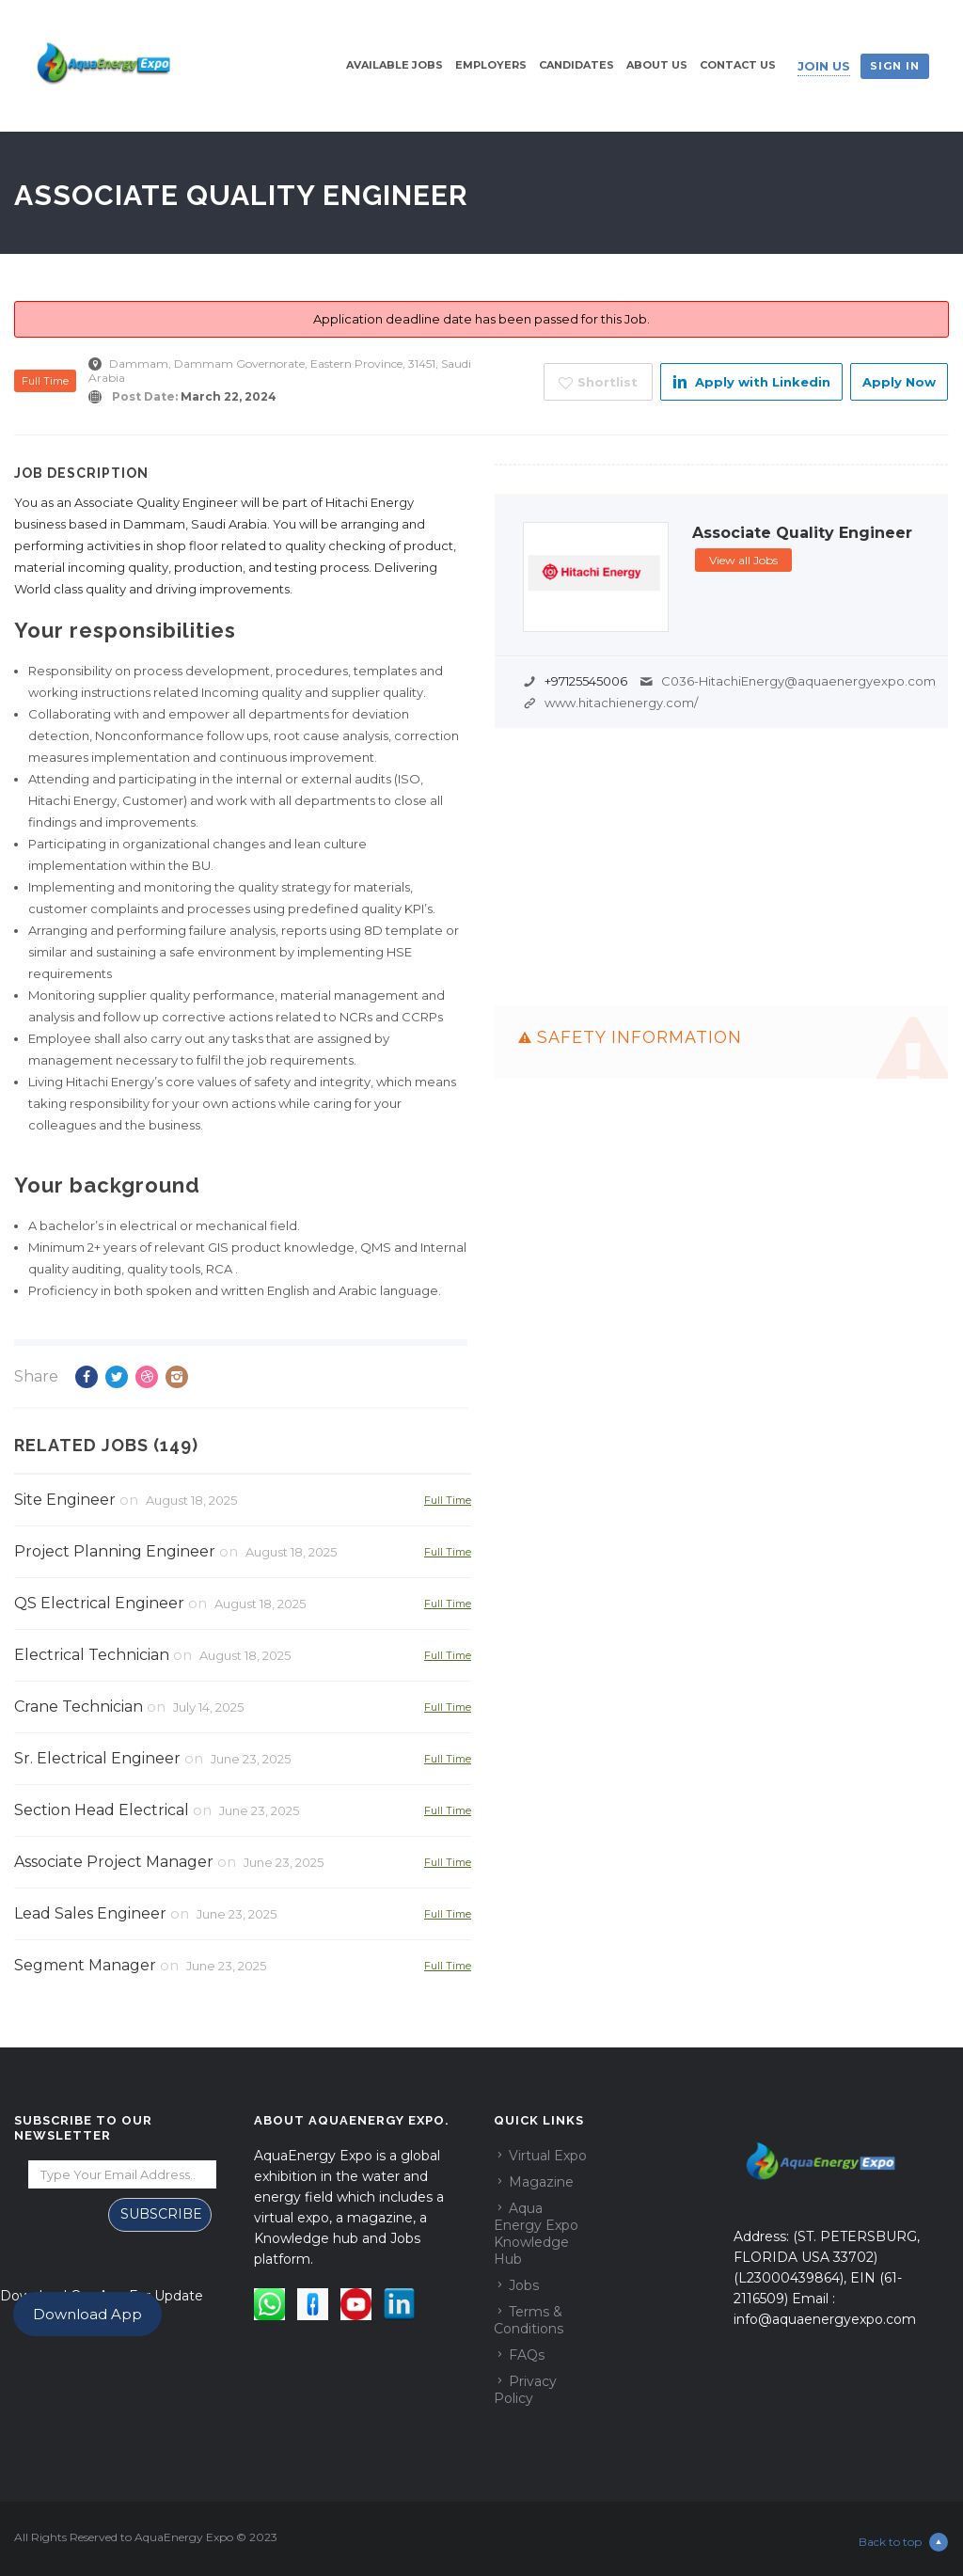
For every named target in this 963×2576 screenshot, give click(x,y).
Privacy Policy (525, 2390)
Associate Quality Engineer (802, 533)
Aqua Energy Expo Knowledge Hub (536, 2234)
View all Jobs (743, 560)
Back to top (903, 2542)
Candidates (576, 64)
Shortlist (598, 382)
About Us (656, 64)
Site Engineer (65, 1500)
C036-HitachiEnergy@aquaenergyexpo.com (798, 680)
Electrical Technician (91, 1655)
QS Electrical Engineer (99, 1603)
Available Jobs (394, 64)
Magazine (541, 2181)
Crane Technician (78, 1706)
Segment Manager (85, 1965)
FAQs (527, 2355)
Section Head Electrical (101, 1810)
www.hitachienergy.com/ (621, 702)
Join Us (823, 65)
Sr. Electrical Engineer (97, 1758)
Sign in (895, 65)
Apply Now (899, 381)
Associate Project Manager (113, 1862)
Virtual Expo (548, 2155)
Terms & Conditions (528, 2320)
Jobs (524, 2285)
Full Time (45, 380)
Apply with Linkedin (751, 381)
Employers (491, 64)
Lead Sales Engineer (90, 1913)
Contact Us (738, 64)
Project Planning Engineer (114, 1551)
